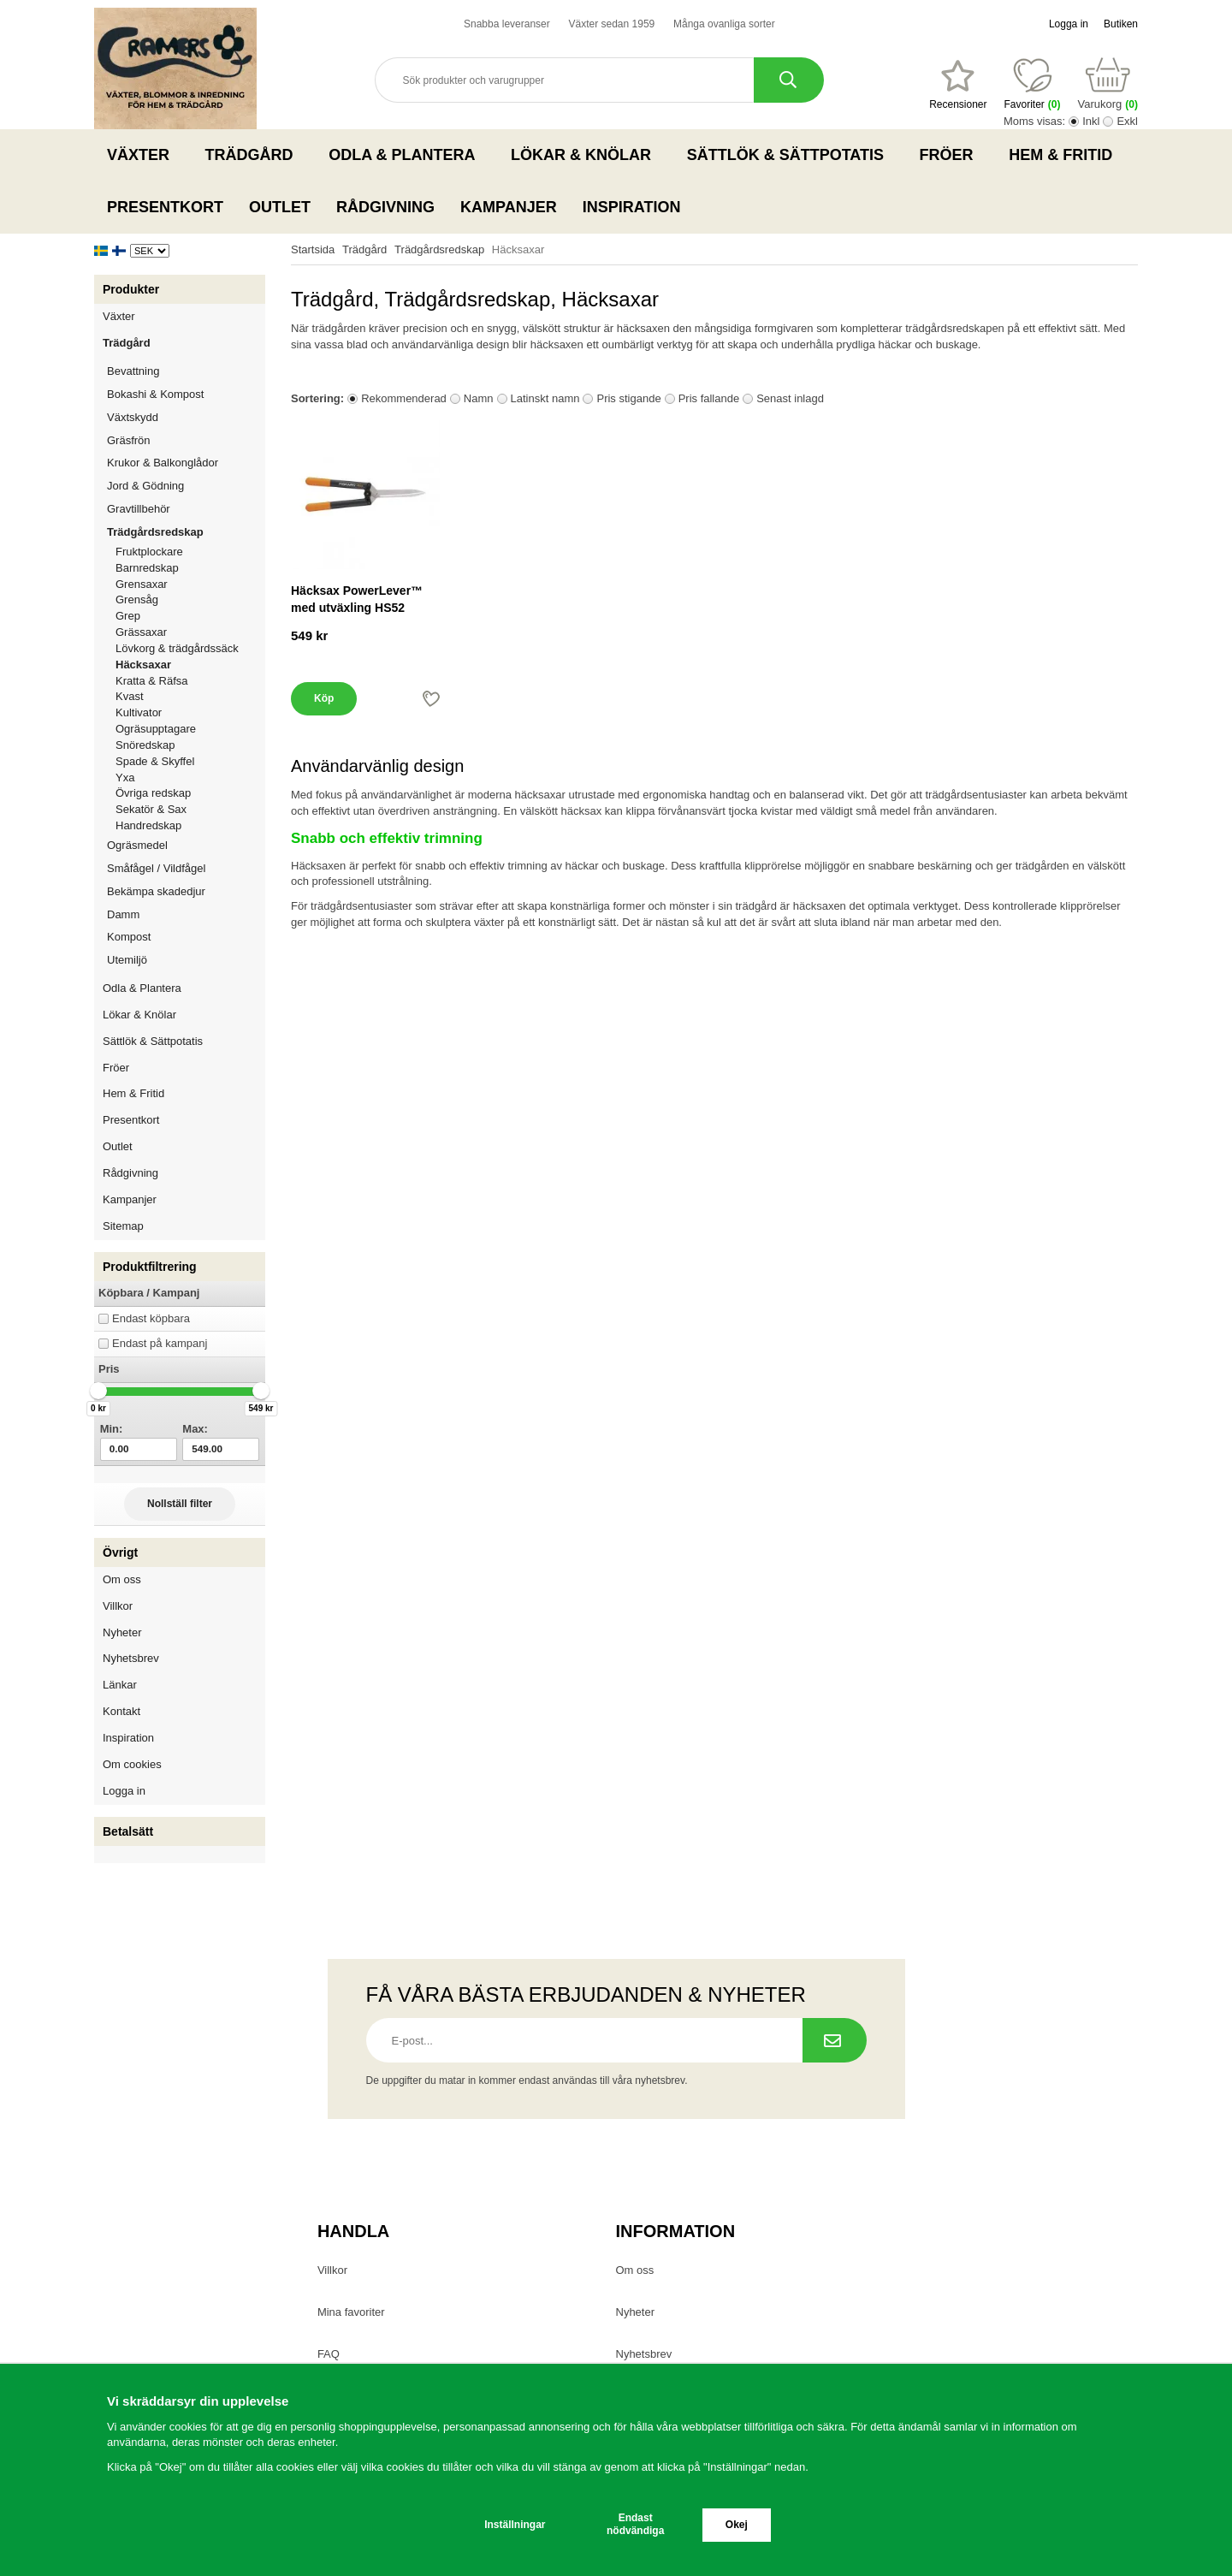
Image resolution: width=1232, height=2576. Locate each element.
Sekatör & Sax (151, 809)
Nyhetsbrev (131, 1658)
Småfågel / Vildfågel (186, 868)
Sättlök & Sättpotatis (790, 154)
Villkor (118, 1606)
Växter (143, 154)
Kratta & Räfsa (152, 680)
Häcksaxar (143, 664)
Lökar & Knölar (586, 154)
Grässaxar (141, 632)
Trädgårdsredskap (186, 531)
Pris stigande (628, 398)
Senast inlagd (790, 398)
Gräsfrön (186, 440)
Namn (479, 398)
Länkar (120, 1684)
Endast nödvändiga (635, 2524)
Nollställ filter (179, 1504)
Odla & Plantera (407, 154)
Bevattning (186, 371)
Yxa (125, 777)
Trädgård (254, 154)
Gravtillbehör (186, 508)
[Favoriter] (957, 84)
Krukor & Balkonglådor (186, 462)
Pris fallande (709, 398)
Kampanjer (508, 207)
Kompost (129, 936)
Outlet (280, 207)
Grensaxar (142, 584)
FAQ (328, 2353)
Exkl (1127, 121)
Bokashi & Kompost (155, 394)
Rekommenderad (404, 398)
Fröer (952, 154)
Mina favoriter (351, 2312)
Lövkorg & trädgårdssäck (177, 648)
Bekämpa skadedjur (186, 891)
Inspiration (632, 207)
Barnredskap (190, 567)
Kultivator (139, 712)
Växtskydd (132, 417)
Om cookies (132, 1764)
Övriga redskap (153, 792)
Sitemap (123, 1226)
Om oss (122, 1579)
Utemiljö (186, 959)
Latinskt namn (545, 398)
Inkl (1090, 121)
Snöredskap (145, 745)
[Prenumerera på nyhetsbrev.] (835, 2040)
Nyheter (122, 1632)
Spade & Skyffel (155, 761)
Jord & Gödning (186, 485)
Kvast (130, 696)
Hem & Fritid (1065, 154)
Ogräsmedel (186, 845)
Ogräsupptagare (156, 728)
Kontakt (121, 1711)
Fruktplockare (149, 551)
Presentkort (165, 207)
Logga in (1068, 24)
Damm (186, 914)
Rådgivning (385, 207)
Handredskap (148, 825)
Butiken (1121, 24)
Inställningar (514, 2525)
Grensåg (137, 599)
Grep (128, 615)
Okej (737, 2525)
